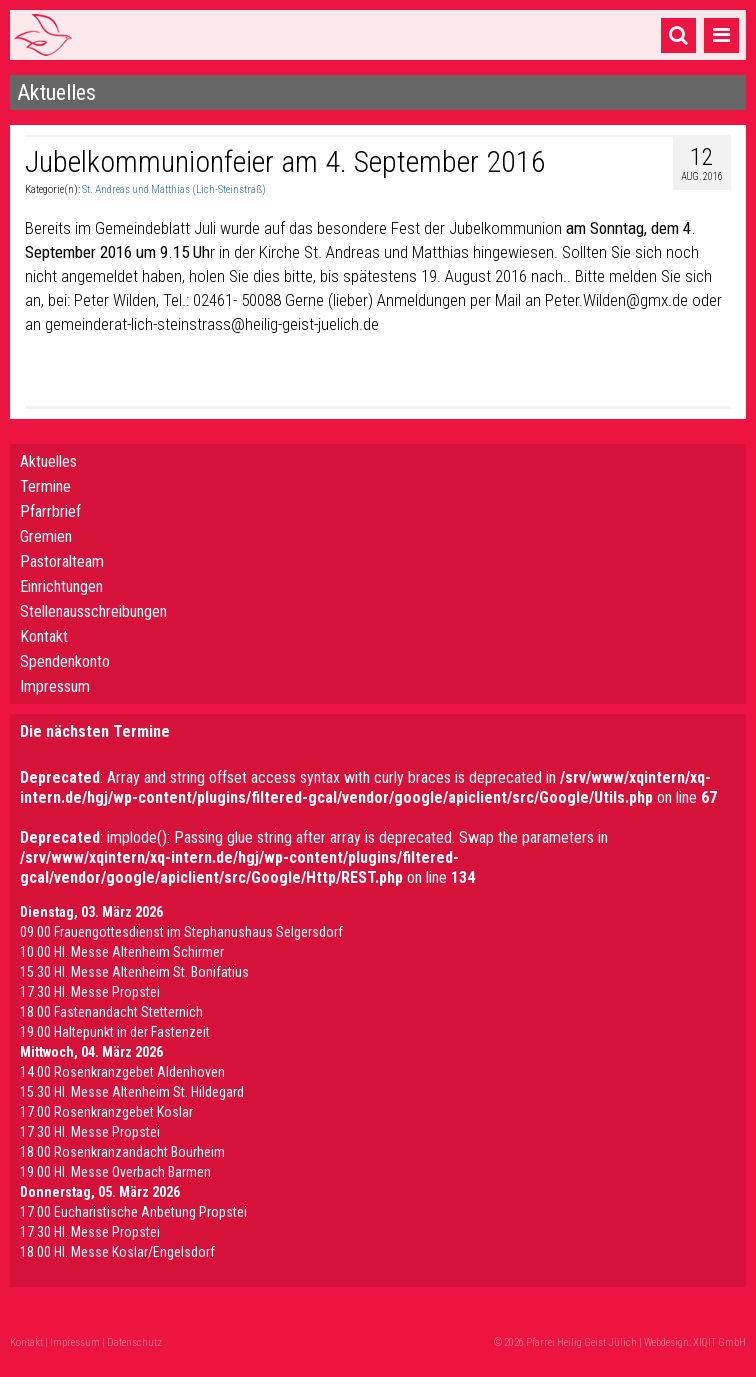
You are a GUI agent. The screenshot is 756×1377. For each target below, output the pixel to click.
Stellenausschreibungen (93, 611)
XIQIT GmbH (719, 1342)
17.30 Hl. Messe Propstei (90, 992)
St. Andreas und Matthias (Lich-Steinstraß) (174, 189)
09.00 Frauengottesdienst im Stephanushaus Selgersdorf (181, 932)
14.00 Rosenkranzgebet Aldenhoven (122, 1072)
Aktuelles (48, 461)
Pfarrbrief (50, 511)
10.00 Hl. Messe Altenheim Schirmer (122, 952)
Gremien (46, 536)
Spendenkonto (65, 661)
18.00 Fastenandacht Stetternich (111, 1012)
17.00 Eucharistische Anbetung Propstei (133, 1212)
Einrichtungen (61, 586)
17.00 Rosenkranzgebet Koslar (106, 1112)
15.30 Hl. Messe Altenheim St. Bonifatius (134, 972)
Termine (45, 486)
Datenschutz (134, 1342)
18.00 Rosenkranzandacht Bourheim (122, 1152)
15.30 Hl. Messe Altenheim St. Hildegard (132, 1092)
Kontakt (44, 636)
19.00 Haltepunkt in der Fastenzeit (115, 1032)
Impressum (55, 686)
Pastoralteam (62, 561)
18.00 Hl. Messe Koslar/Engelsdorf (117, 1252)
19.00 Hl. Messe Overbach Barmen (115, 1172)
